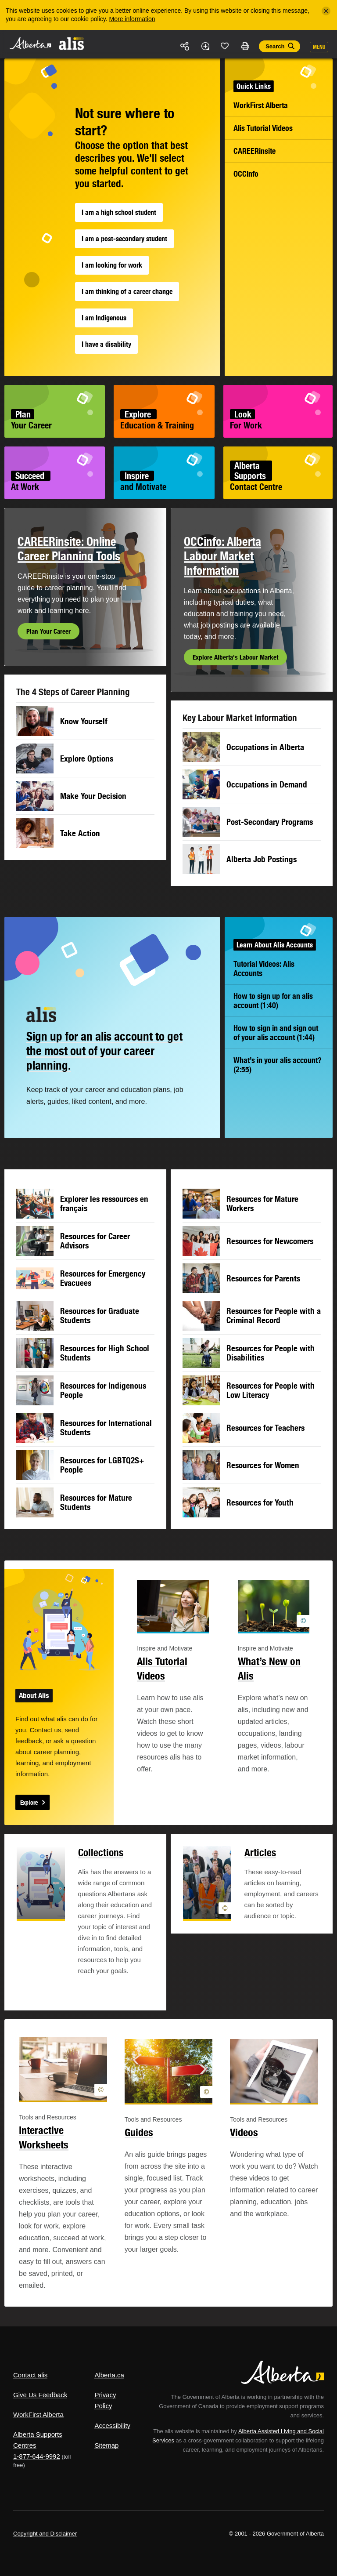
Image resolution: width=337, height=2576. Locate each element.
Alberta (30, 43)
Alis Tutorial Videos (263, 128)
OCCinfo (245, 173)
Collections (100, 1852)
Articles (260, 1852)
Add (205, 46)
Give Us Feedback (40, 2394)
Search (274, 46)
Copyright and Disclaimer (45, 2533)
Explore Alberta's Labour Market (235, 657)
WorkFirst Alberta (260, 105)
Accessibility (112, 2425)
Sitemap (106, 2445)
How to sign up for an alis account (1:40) (273, 1000)
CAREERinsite (254, 151)
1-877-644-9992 (36, 2456)
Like (225, 45)
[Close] (326, 11)
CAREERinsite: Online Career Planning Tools (69, 548)
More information (132, 18)
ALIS (72, 43)
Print (245, 46)
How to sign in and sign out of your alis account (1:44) (275, 1032)
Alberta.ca (109, 2375)
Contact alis (30, 2375)
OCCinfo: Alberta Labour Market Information (222, 555)
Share (185, 46)
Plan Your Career (48, 631)
